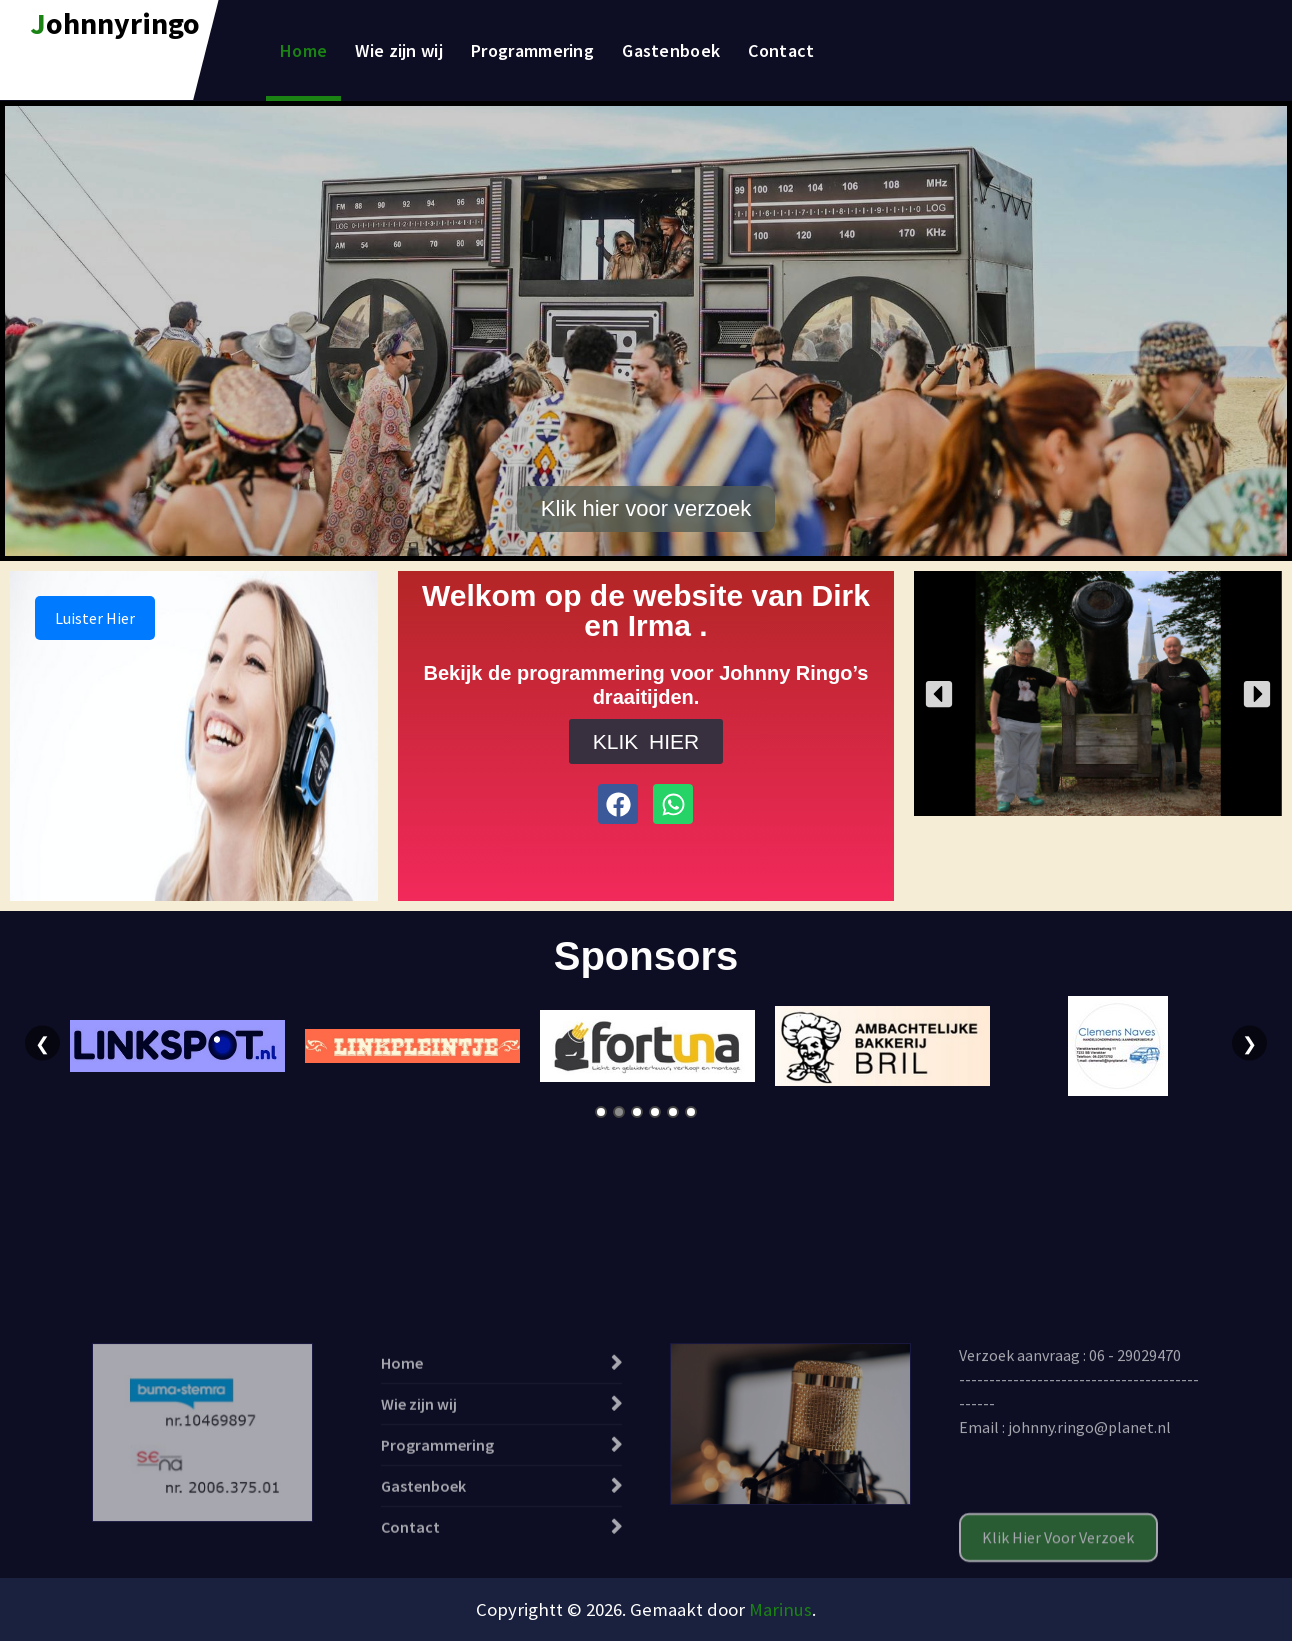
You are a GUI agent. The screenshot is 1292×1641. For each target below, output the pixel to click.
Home (303, 50)
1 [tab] (601, 1112)
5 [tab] (673, 1112)
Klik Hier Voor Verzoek (1058, 1614)
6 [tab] (691, 1112)
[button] (939, 694)
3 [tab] (637, 1112)
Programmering (532, 50)
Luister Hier (95, 618)
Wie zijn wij (399, 50)
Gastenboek (671, 50)
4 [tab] (655, 1112)
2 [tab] (619, 1112)
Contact (781, 50)
